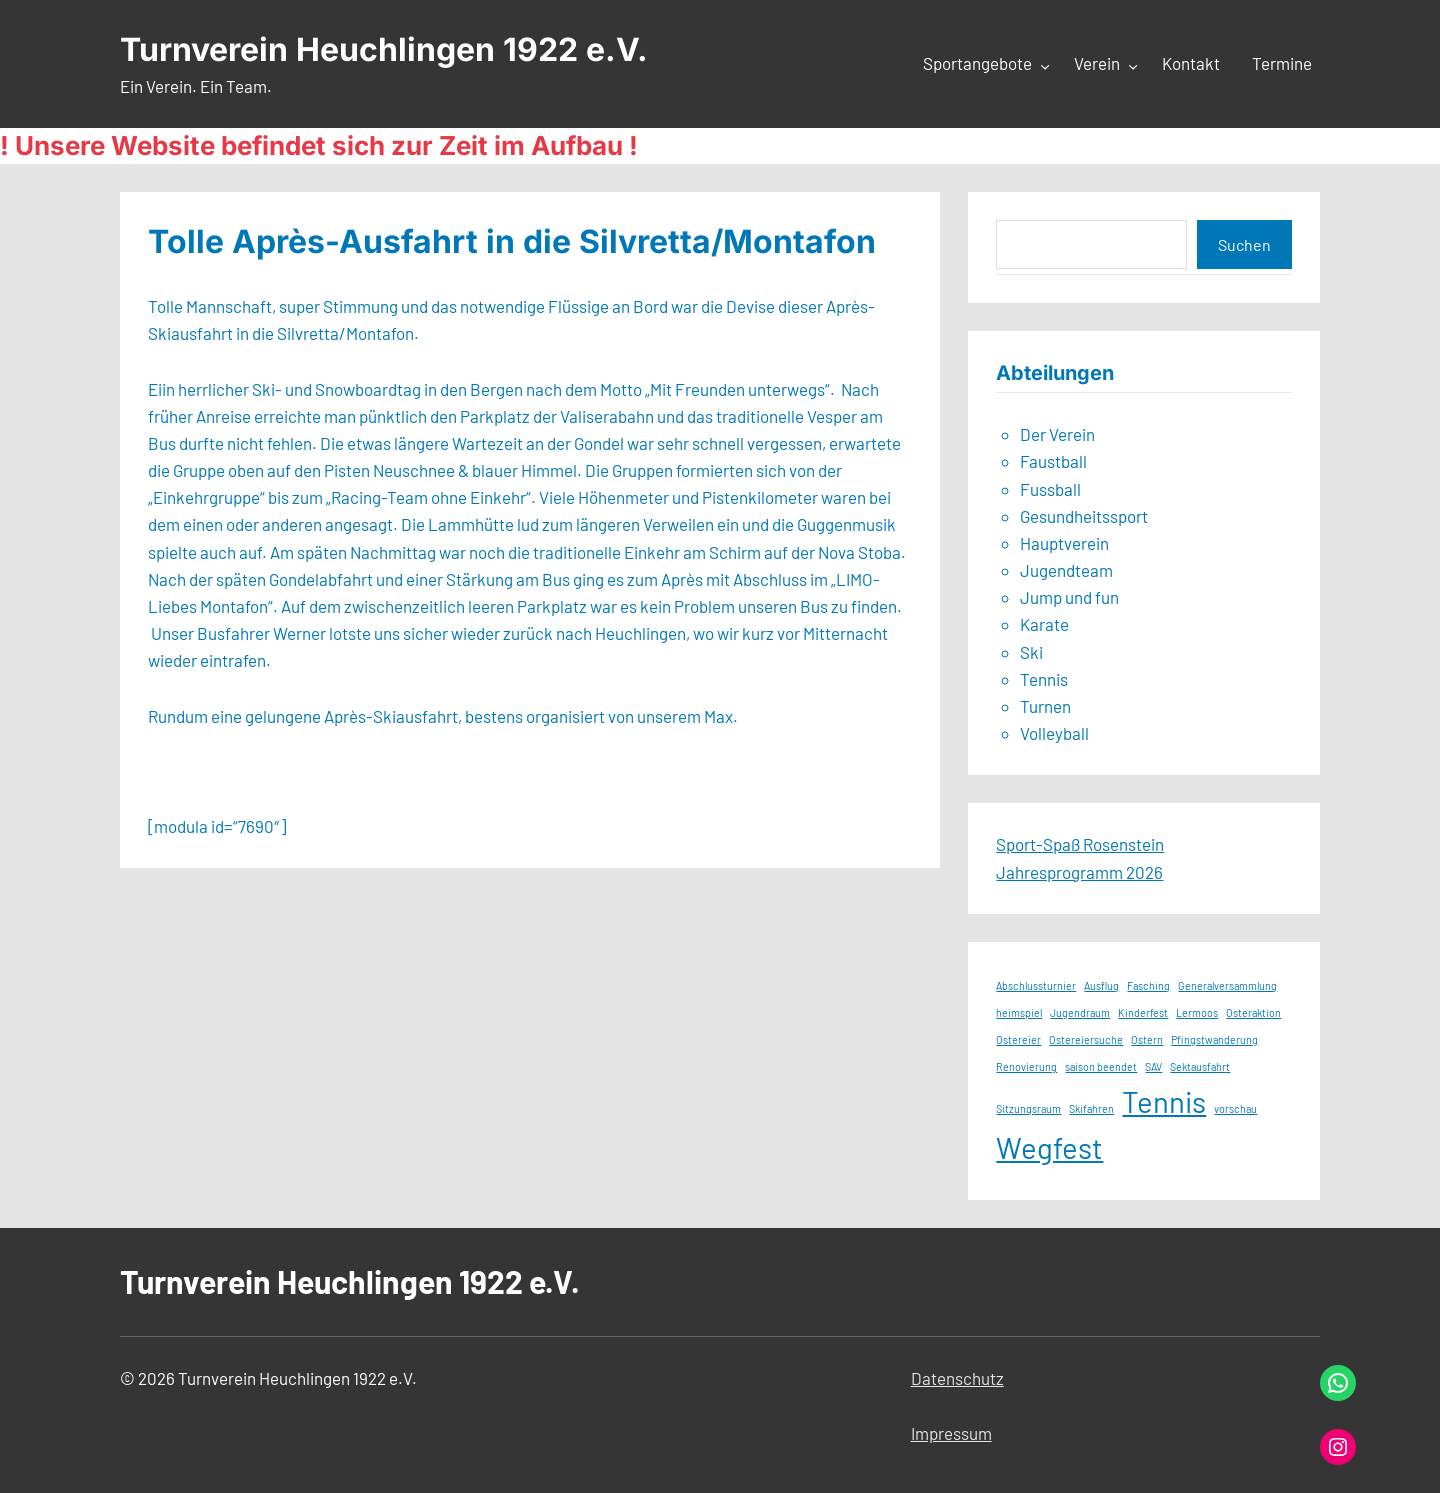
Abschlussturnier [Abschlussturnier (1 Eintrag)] (1036, 985)
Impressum (951, 1433)
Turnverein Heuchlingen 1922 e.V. (384, 49)
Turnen (1045, 706)
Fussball (1050, 489)
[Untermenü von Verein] (1133, 65)
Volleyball (1054, 733)
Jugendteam (1066, 570)
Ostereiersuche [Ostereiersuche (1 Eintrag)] (1086, 1039)
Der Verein (1057, 434)
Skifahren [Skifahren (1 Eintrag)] (1091, 1108)
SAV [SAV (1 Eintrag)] (1153, 1066)
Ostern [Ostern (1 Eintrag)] (1147, 1039)
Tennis (1044, 679)
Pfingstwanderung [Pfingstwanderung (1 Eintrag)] (1214, 1039)
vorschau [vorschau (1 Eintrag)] (1235, 1108)
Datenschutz (957, 1378)
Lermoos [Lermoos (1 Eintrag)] (1197, 1012)
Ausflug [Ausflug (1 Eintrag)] (1101, 985)
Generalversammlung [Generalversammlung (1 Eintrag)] (1227, 985)
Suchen (1244, 244)
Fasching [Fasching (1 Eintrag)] (1148, 985)
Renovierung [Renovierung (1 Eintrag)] (1026, 1066)
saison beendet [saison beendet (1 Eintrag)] (1101, 1066)
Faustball (1053, 461)
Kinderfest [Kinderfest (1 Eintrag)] (1143, 1012)
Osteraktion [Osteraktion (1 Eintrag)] (1253, 1012)
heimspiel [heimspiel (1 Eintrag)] (1019, 1012)
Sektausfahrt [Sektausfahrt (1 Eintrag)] (1200, 1066)
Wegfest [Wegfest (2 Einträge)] (1049, 1147)
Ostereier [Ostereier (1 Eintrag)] (1018, 1039)
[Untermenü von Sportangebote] (1045, 65)
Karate (1044, 624)
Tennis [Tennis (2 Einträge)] (1164, 1101)
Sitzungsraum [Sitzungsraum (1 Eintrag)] (1028, 1108)
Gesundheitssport (1084, 516)
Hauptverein (1064, 543)
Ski (1031, 652)
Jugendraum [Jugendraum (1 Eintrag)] (1080, 1012)
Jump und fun (1069, 597)
